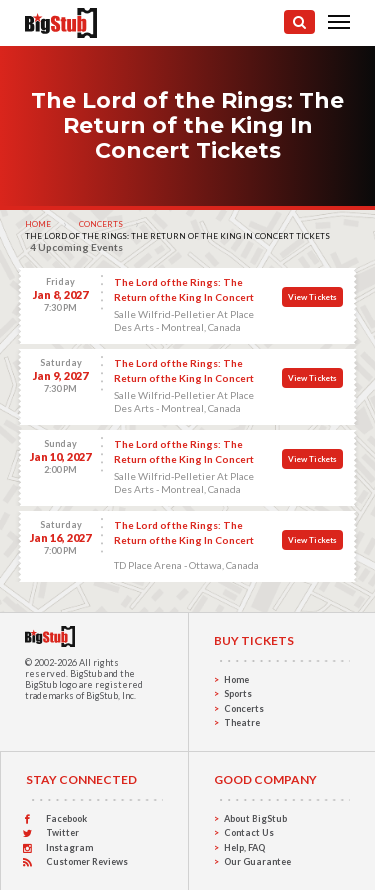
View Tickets (312, 297)
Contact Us (249, 832)
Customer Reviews (87, 861)
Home (38, 224)
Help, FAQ (244, 847)
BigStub (86, 673)
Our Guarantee (257, 861)
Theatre (242, 722)
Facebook (66, 818)
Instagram (69, 847)
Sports (238, 693)
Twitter (62, 832)
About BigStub (255, 818)
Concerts (101, 224)
